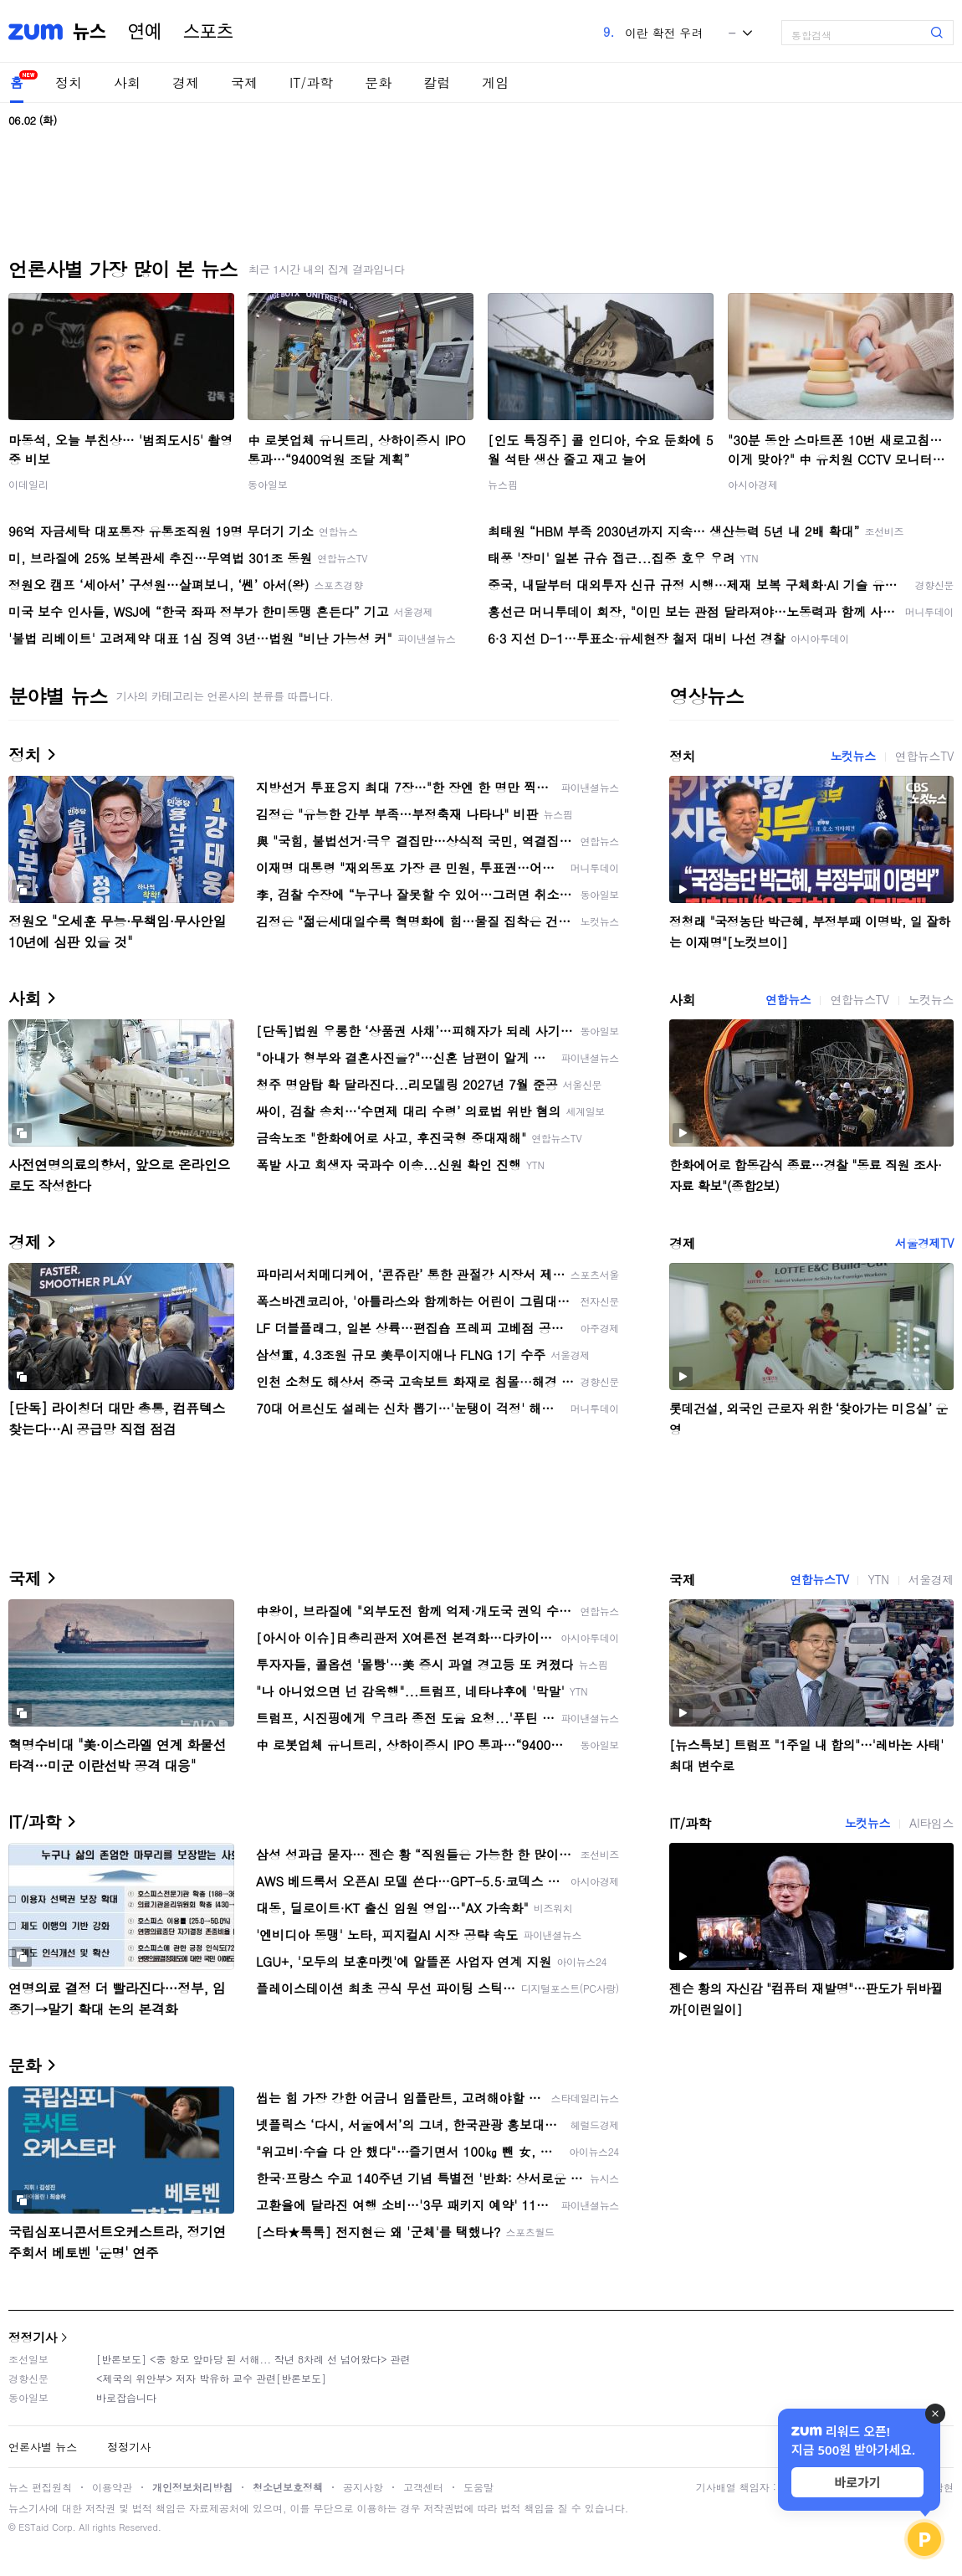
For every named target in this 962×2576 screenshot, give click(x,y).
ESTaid (33, 2527)
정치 (68, 82)
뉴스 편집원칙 (40, 2487)
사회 (127, 82)
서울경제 (931, 1579)
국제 (244, 82)
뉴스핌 (503, 484)
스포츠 (208, 32)
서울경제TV (924, 1242)
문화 (378, 82)
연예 (144, 32)
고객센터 (423, 2487)
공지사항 (363, 2487)
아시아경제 (753, 484)
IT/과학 (311, 82)
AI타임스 (931, 1822)
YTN (877, 1579)
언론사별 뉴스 (42, 2447)
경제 (185, 82)
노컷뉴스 (852, 755)
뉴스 (89, 32)
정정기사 (32, 2337)
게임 (495, 82)
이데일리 (28, 484)
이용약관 (112, 2487)
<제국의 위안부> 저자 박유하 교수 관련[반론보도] (211, 2378)
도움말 (478, 2487)
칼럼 (436, 82)
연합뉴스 (788, 999)
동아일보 (268, 484)
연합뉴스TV (924, 755)
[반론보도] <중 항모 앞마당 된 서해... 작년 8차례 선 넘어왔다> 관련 (253, 2359)
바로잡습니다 (126, 2397)
